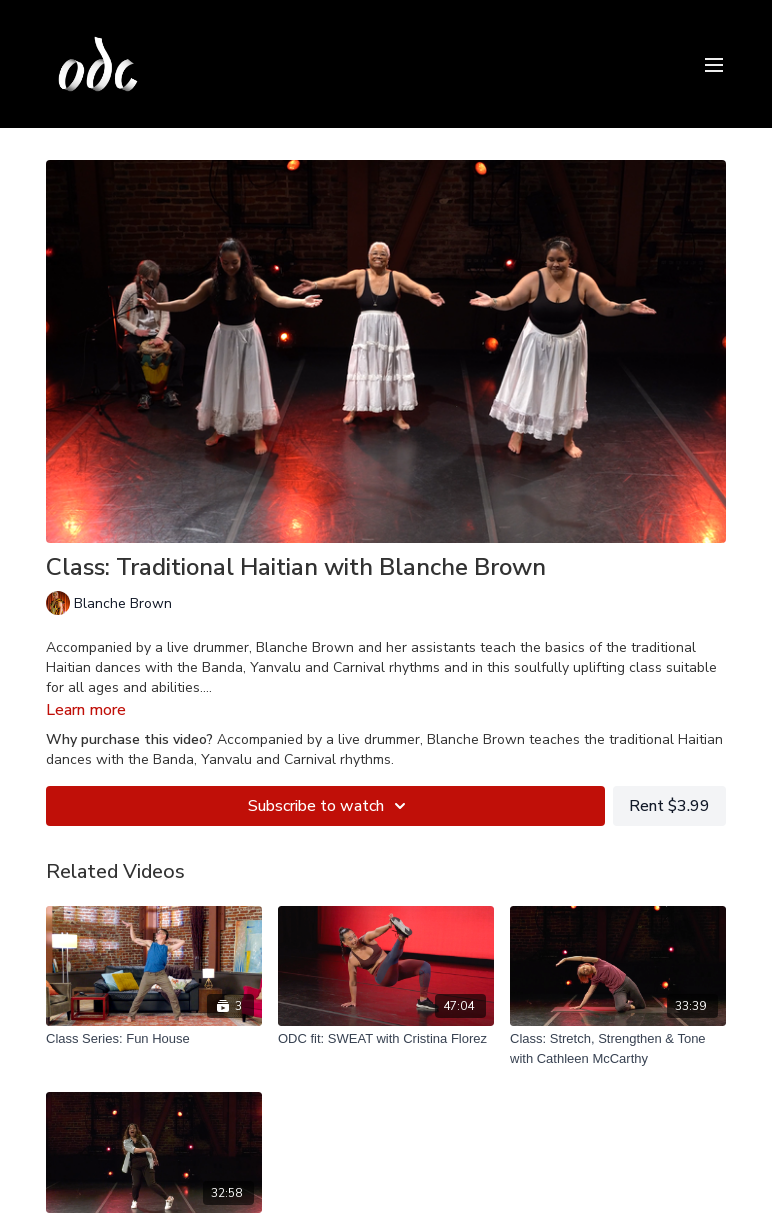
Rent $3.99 (669, 806)
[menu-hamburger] (714, 63)
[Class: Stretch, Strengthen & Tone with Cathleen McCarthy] (618, 1048)
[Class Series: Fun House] (154, 1039)
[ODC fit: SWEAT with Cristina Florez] (386, 1039)
